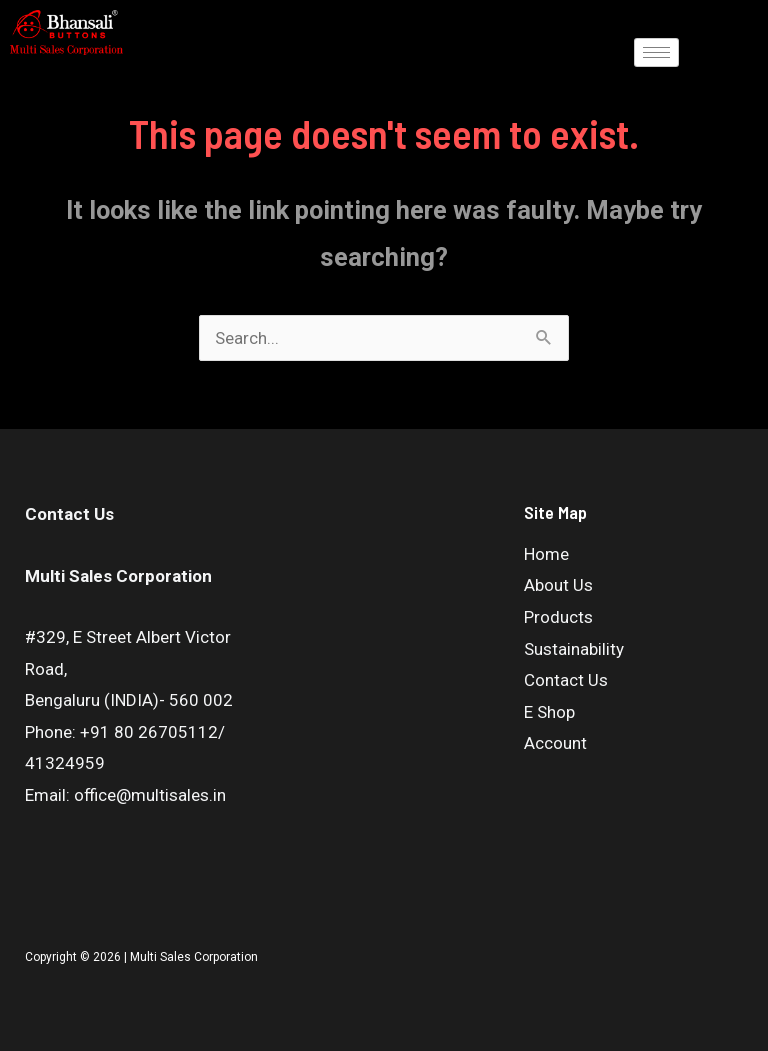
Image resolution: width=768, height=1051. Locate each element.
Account (555, 743)
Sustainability (574, 649)
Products (558, 617)
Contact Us (566, 680)
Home (546, 554)
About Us (558, 585)
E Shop (549, 712)
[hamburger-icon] (656, 52)
